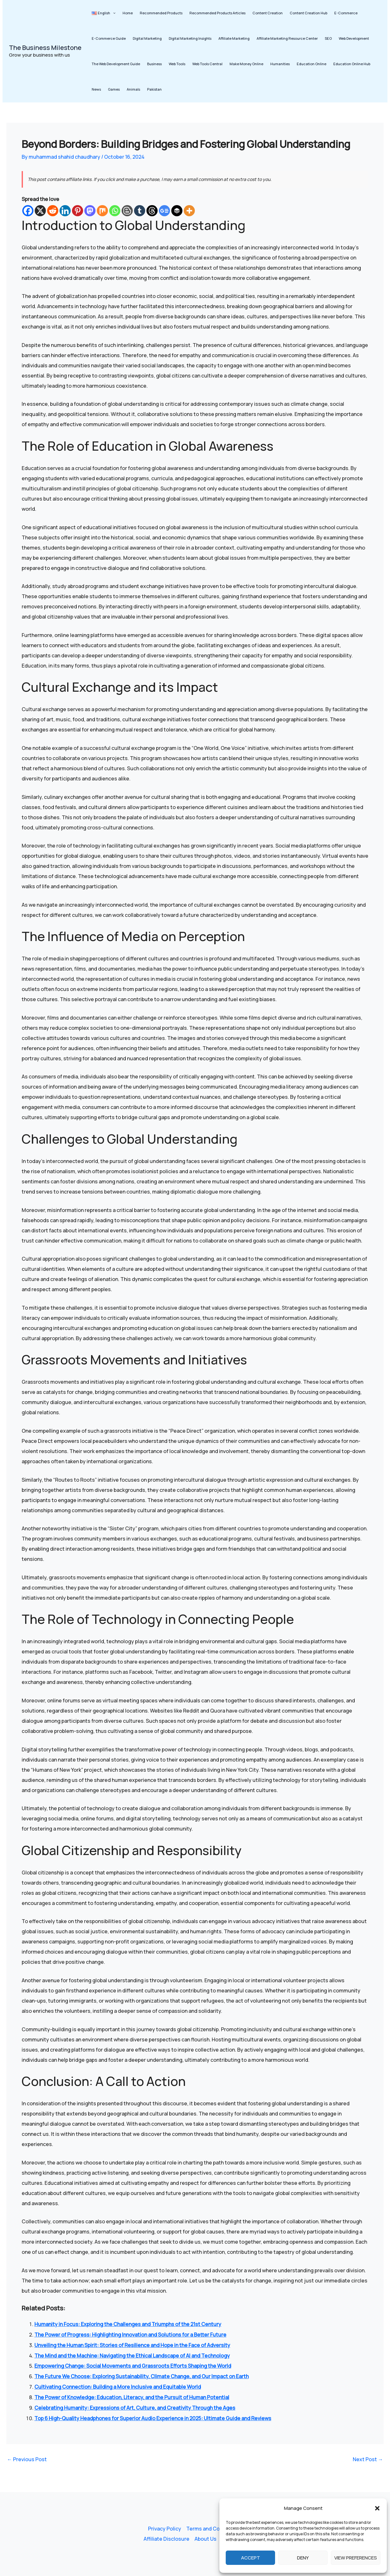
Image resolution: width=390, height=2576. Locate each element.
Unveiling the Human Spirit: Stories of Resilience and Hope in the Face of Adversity (132, 2344)
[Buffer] (176, 210)
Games (114, 89)
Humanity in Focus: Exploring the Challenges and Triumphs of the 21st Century (127, 2324)
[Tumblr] (139, 210)
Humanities (280, 63)
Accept (250, 2557)
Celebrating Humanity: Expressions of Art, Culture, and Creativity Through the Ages (134, 2405)
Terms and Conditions (212, 2528)
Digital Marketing (147, 38)
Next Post (368, 2456)
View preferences (355, 2557)
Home (128, 12)
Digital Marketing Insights (190, 38)
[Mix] (102, 210)
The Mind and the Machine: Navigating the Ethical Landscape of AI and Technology (132, 2354)
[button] (377, 2508)
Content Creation (267, 12)
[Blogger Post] (127, 210)
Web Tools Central (207, 63)
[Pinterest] (77, 210)
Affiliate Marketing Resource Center (287, 38)
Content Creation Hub (308, 12)
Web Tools (177, 63)
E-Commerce (346, 12)
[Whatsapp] (114, 210)
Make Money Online (246, 63)
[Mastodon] (90, 210)
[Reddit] (52, 210)
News (96, 89)
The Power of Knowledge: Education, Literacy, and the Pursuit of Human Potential (131, 2395)
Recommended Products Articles (217, 12)
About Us (205, 2539)
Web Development (354, 38)
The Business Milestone (45, 47)
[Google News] (164, 210)
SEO (328, 38)
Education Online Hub (351, 63)
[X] (40, 210)
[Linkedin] (65, 210)
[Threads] (152, 210)
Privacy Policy (164, 2528)
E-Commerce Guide (109, 38)
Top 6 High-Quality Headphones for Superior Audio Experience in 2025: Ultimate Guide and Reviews (152, 2415)
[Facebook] (27, 210)
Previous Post (27, 2456)
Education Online (311, 63)
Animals (133, 89)
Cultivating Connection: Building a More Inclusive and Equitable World (117, 2385)
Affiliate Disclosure (166, 2539)
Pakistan (154, 89)
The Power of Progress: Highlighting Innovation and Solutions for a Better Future (130, 2334)
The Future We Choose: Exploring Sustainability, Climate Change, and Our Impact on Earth (141, 2375)
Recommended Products (161, 12)
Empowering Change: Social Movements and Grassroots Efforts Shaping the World (132, 2364)
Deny (303, 2557)
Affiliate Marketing (234, 38)
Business (154, 63)
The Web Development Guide (116, 63)
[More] (189, 210)
